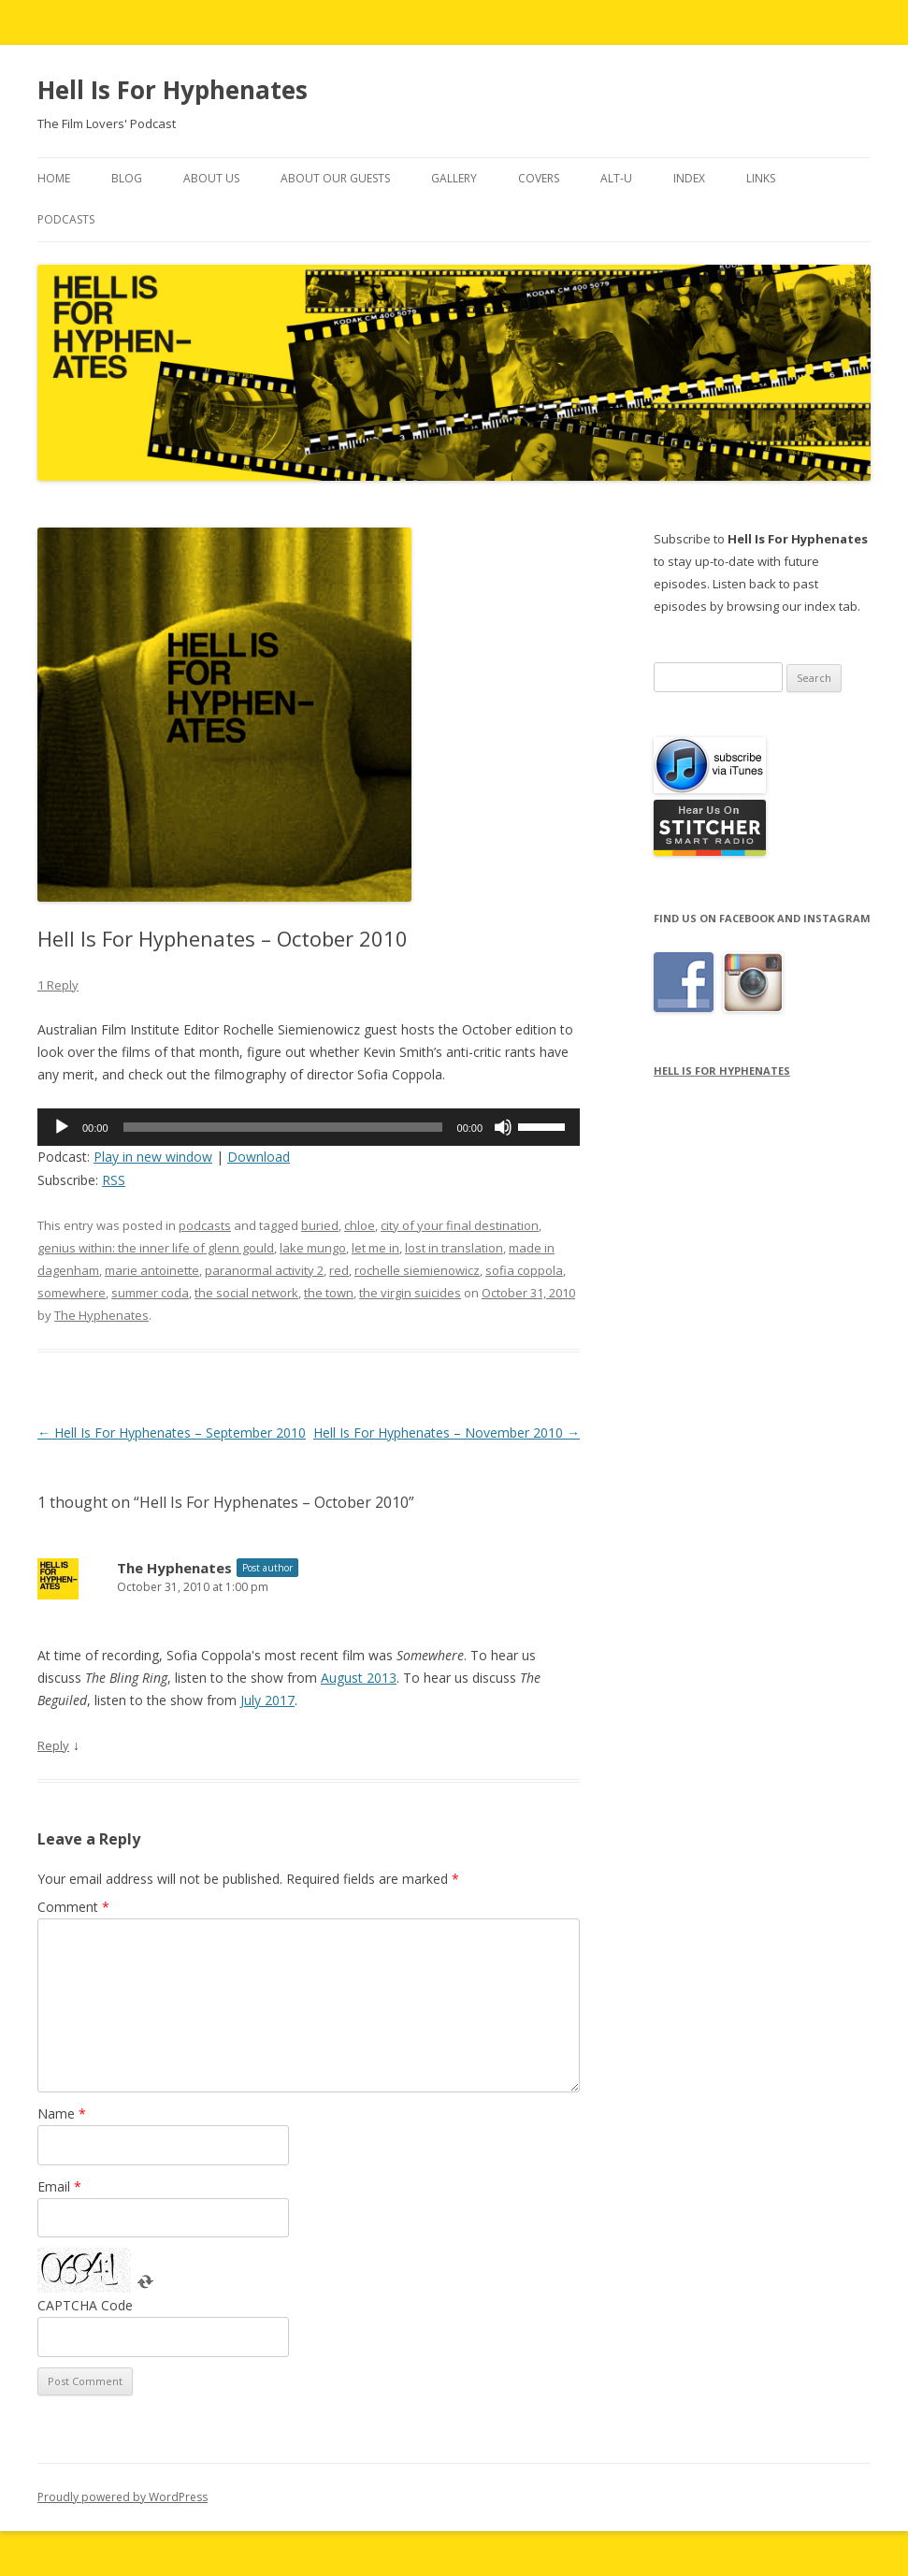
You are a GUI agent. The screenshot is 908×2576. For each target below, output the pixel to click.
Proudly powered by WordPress (122, 2497)
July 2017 (267, 1700)
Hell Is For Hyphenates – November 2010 (446, 1432)
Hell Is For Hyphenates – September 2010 (171, 1432)
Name (61, 2113)
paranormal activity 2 (264, 1270)
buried (320, 1225)
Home (53, 178)
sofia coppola (524, 1270)
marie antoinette (152, 1270)
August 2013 (358, 1677)
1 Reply (58, 985)
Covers (538, 178)
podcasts (205, 1225)
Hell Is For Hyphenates (172, 90)
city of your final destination (460, 1225)
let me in (375, 1247)
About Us (211, 178)
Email (59, 2186)
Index (689, 178)
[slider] (282, 1127)
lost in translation (454, 1247)
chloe (359, 1225)
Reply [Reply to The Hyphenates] (53, 1745)
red (339, 1270)
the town (328, 1292)
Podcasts (65, 219)
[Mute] (503, 1127)
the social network (246, 1292)
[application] (308, 1127)
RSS (113, 1180)
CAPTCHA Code (85, 2305)
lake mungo (313, 1247)
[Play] (61, 1127)
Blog (126, 178)
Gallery (454, 178)
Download (258, 1156)
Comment (73, 1907)
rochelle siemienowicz (417, 1270)
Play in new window (153, 1156)
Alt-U (616, 178)
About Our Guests (335, 178)
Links (760, 178)
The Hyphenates (101, 1315)
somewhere (71, 1292)
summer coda (150, 1292)
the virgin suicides (410, 1292)
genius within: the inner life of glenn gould (155, 1247)
